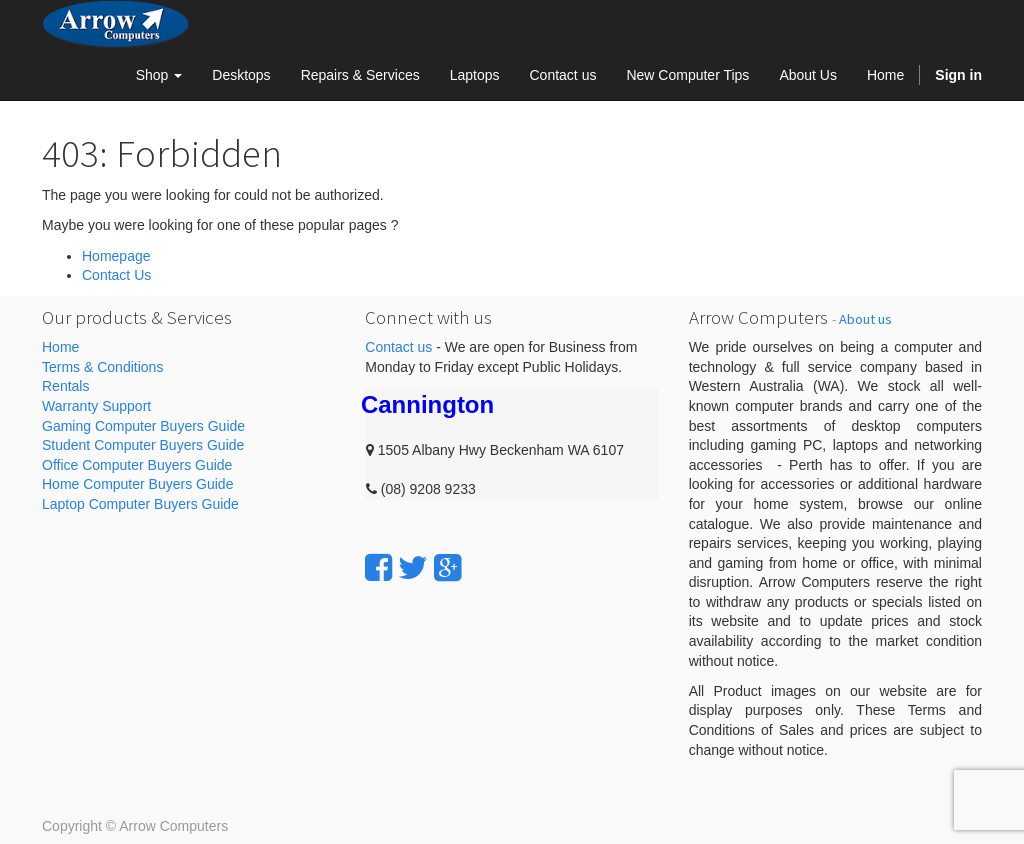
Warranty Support (96, 406)
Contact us (398, 347)
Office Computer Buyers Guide (137, 465)
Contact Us (116, 275)
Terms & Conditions (102, 367)
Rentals (65, 386)
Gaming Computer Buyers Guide (143, 426)
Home (60, 347)
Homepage (116, 256)
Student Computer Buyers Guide (143, 445)
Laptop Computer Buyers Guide (140, 504)
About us (865, 319)
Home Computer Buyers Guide (137, 484)
